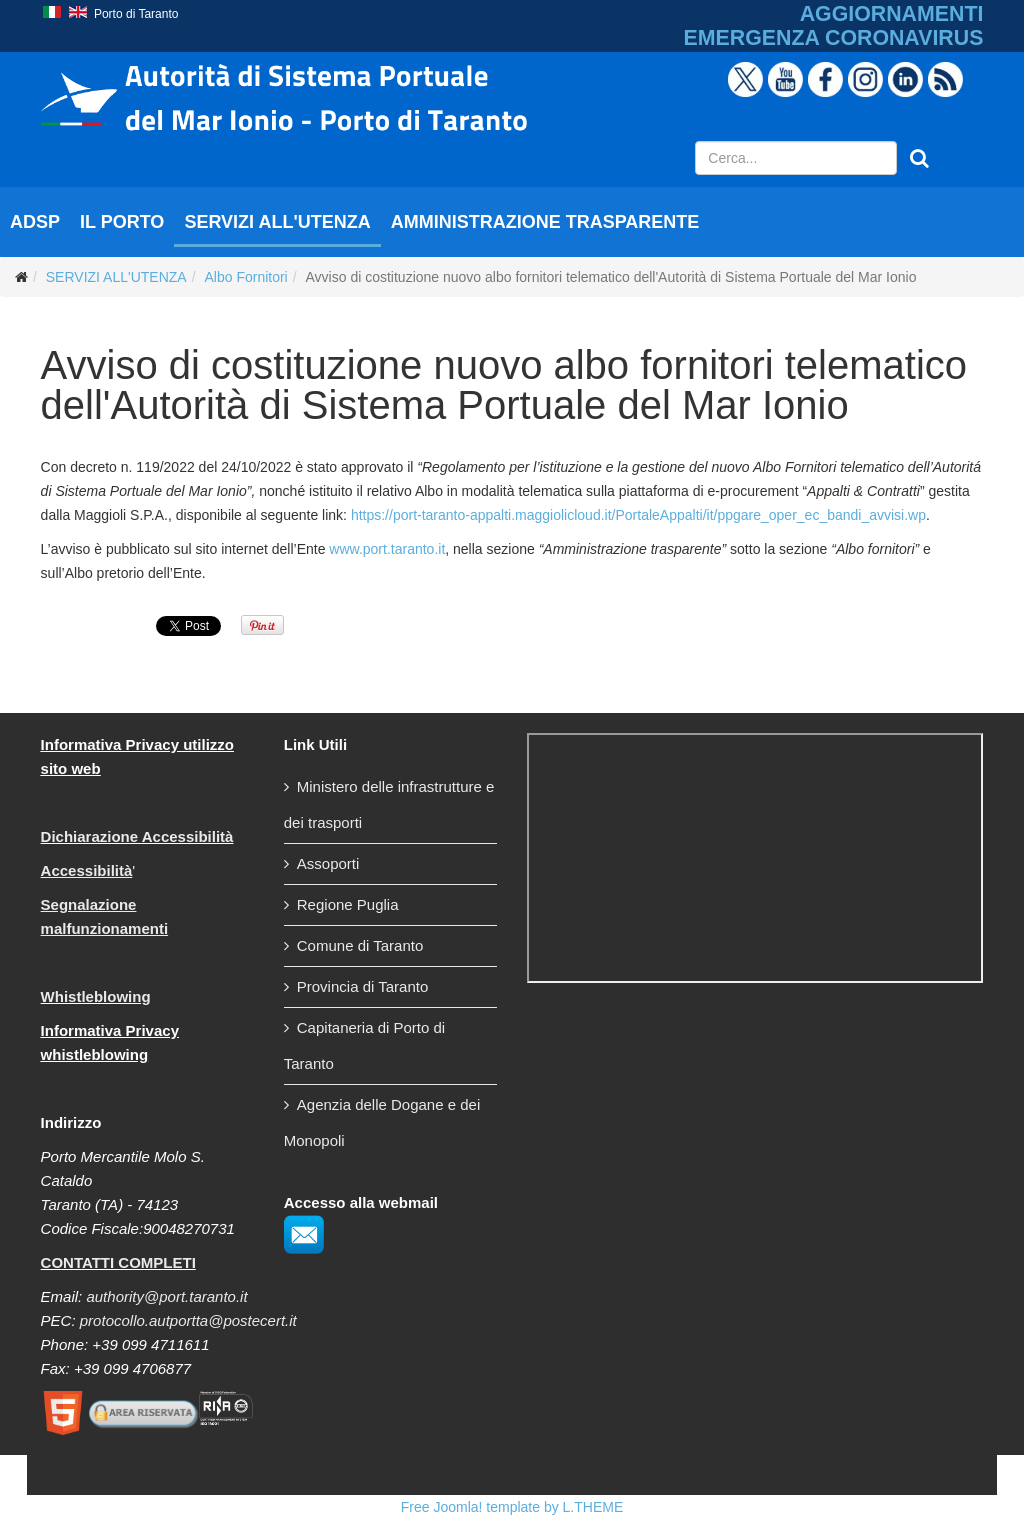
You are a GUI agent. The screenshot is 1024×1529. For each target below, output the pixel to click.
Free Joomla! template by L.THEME (512, 1507)
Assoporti (328, 863)
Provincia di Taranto (362, 986)
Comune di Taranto (360, 945)
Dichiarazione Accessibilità (137, 836)
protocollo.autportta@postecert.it (188, 1320)
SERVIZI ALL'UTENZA (277, 222)
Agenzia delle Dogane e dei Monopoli (382, 1122)
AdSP (35, 222)
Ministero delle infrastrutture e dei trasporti (389, 804)
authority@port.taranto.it (166, 1296)
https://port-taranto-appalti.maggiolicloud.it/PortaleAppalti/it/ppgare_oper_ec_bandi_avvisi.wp (638, 515)
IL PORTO (122, 222)
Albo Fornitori (245, 277)
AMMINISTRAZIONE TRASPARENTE (545, 222)
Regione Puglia (348, 904)
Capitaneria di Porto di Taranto (364, 1045)
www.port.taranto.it (387, 549)
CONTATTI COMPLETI (118, 1262)
